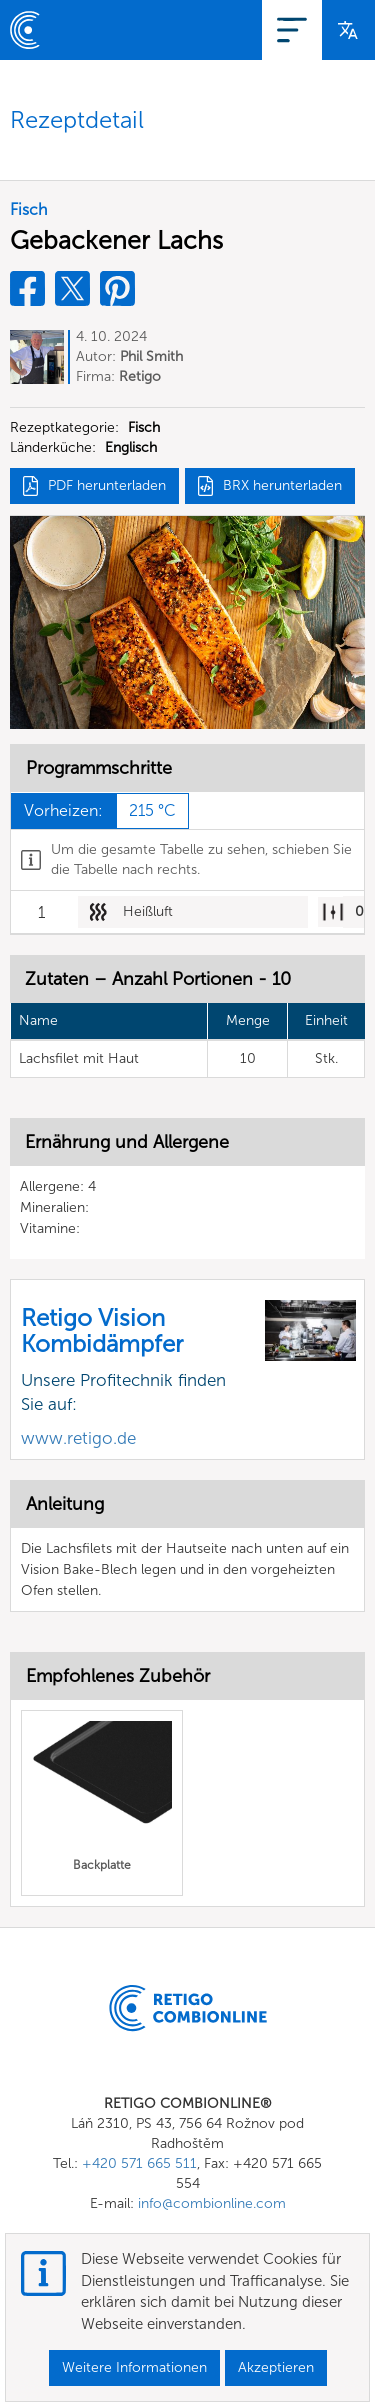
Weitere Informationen (134, 2367)
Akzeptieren (276, 2367)
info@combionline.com (212, 2203)
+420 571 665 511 (139, 2163)
